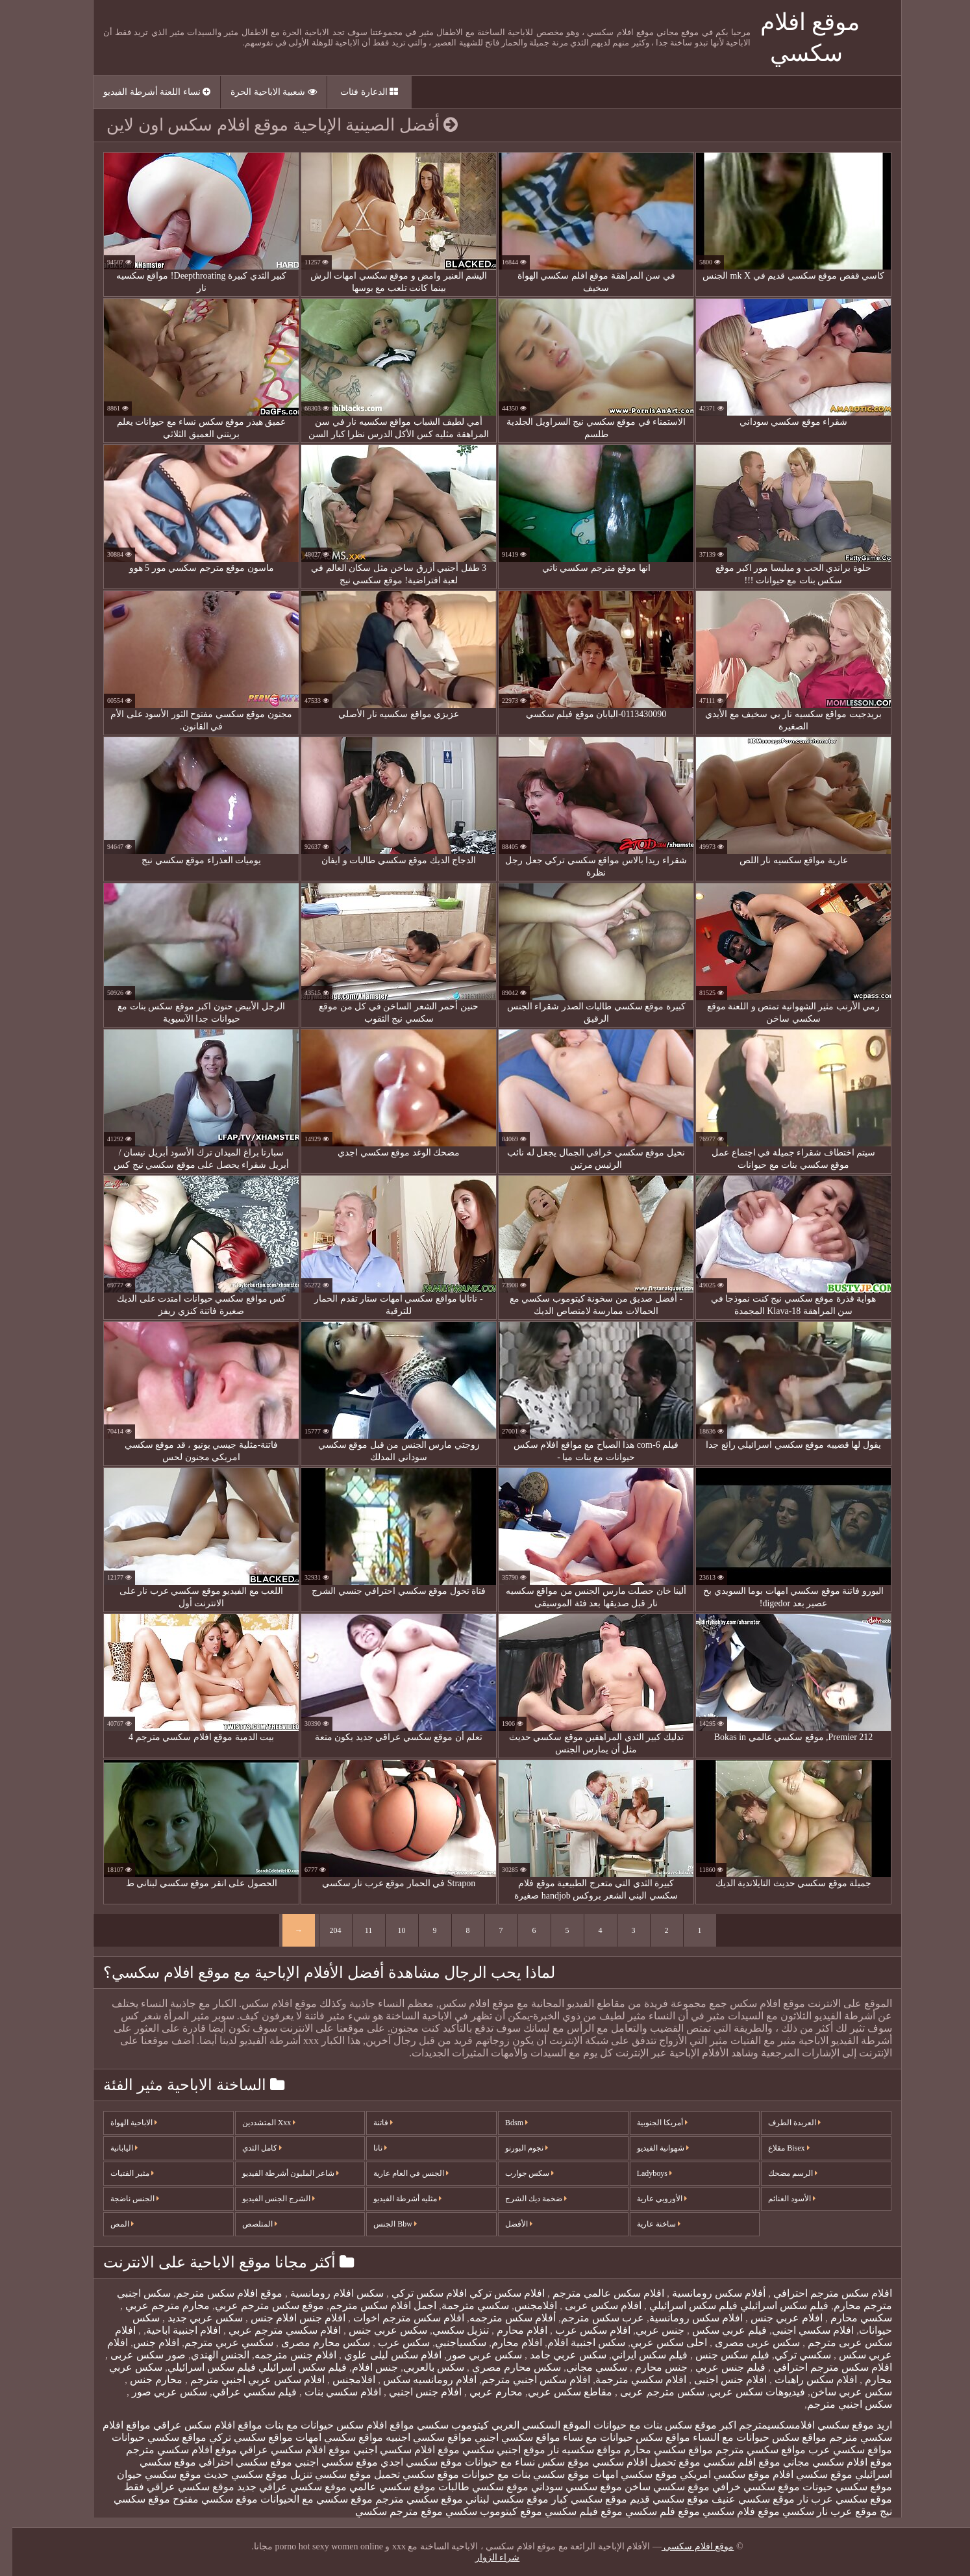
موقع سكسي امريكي (712, 2474)
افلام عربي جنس (773, 2317)
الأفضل (506, 2224)
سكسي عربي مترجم (216, 2342)
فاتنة (370, 2122)
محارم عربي (482, 2391)
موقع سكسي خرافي (744, 2486)
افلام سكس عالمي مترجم (595, 2293)
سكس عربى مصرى (744, 2342)
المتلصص (247, 2224)
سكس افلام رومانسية (323, 2293)
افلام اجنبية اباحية (171, 2330)
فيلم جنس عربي (716, 2367)
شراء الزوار (485, 2557)
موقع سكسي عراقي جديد (279, 2486)
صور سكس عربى (134, 2354)
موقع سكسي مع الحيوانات (304, 2499)
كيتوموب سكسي (440, 2425)
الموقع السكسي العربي (528, 2425)
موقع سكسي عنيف (740, 2499)
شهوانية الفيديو (651, 2148)
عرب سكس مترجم (590, 2317)
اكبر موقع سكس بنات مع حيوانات (652, 2425)
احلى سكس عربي (656, 2342)
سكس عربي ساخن (839, 2391)
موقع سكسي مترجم (407, 2499)
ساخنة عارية (646, 2224)
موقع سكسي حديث (233, 2474)
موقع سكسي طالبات (471, 2486)
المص (109, 2224)
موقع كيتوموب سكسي (481, 2511)
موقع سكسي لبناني (494, 2499)
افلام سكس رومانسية (683, 2317)
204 (323, 1930)
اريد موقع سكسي (842, 2425)
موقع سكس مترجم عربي (257, 2305)
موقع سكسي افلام (800, 2474)
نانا (368, 2148)
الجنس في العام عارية (398, 2173)
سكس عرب (390, 2342)
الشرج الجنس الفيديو (266, 2198)
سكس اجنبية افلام (574, 2342)
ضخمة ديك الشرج (523, 2198)
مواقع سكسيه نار (572, 2449)
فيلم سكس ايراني (637, 2354)
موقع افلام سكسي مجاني (825, 2462)
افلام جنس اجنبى (716, 2379)
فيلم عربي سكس (715, 2330)
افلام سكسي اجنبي (800, 2330)
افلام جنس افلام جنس (284, 2317)
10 (389, 1930)
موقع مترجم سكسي (386, 2511)
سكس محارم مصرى (312, 2342)
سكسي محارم (847, 2317)
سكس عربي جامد (554, 2354)
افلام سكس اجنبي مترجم (523, 2379)
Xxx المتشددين (257, 2122)
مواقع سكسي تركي (238, 2437)
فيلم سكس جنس (718, 2354)
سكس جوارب (517, 2173)
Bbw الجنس (382, 2224)
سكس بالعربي (421, 2367)
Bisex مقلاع (776, 2148)
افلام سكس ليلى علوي (379, 2354)
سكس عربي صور (472, 2354)
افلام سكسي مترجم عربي (271, 2330)
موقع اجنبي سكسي (491, 2449)
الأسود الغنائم (779, 2198)
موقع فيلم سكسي (571, 2511)
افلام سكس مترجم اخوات (395, 2317)
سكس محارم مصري (503, 2367)
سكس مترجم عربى (648, 2391)
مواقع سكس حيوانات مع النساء (747, 2437)
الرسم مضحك (780, 2173)
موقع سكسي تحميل (404, 2474)
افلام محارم (508, 2330)
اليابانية (111, 2148)
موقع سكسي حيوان (147, 2474)
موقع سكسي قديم (657, 2499)
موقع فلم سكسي (650, 2511)
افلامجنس (523, 2305)
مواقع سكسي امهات (327, 2437)
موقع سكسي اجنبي (324, 2462)
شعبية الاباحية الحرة (261, 92)
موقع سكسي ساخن (654, 2486)
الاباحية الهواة (121, 2122)
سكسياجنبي (448, 2342)
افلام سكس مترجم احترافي (819, 2293)
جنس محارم (647, 2367)
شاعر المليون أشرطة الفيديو (278, 2173)
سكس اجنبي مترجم (837, 2404)
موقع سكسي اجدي (409, 2462)
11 (356, 1930)
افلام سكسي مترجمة (628, 2379)
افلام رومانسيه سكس (416, 2379)
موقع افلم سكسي (729, 2462)
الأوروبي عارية (650, 2198)
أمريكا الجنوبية (650, 2122)
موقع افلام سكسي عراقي (282, 2449)
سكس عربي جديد (191, 2317)
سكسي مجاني (584, 2367)
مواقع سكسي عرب (838, 2449)
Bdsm (504, 2122)
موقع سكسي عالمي (380, 2486)
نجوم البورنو (514, 2148)
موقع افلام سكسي (685, 2546)
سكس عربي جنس (374, 2330)
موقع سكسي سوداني (564, 2486)
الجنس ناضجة (122, 2198)
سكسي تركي (790, 2354)
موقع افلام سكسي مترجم (169, 2449)
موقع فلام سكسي (728, 2511)
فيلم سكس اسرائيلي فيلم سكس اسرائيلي (725, 2305)
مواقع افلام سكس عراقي (195, 2425)
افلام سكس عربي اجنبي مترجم (243, 2379)
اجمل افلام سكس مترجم (370, 2305)
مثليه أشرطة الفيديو (395, 2198)
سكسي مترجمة (463, 2305)
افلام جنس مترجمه (283, 2354)
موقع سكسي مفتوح (202, 2499)
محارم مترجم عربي (153, 2305)
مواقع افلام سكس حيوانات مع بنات (327, 2425)
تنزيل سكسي (448, 2330)
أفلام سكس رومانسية (705, 2293)
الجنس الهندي (208, 2354)
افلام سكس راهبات (802, 2379)
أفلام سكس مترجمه (500, 2317)
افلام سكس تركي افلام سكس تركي (454, 2293)
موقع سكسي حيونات (835, 2486)
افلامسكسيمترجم (764, 2425)
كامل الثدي (249, 2148)
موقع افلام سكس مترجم (217, 2293)
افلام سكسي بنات (329, 2391)
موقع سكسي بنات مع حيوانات (513, 2474)
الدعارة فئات (357, 92)
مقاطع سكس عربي (558, 2391)
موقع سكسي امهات (622, 2474)
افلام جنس (144, 2342)
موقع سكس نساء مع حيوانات (515, 2462)
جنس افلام (363, 2367)
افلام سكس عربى (589, 2305)
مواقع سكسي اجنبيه (416, 2437)
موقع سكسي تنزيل (318, 2474)
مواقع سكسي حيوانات (146, 2437)
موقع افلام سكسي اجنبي (394, 2449)
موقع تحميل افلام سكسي (634, 2462)
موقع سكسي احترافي (233, 2462)
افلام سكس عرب (579, 2330)
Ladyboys (642, 2173)
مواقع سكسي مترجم (748, 2449)
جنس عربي (647, 2330)
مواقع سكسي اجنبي (505, 2437)
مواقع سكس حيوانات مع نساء (614, 2437)
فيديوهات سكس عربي (745, 2391)
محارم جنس (142, 2379)
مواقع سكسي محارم (656, 2449)
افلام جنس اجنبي (411, 2391)
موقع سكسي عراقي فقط (167, 2486)
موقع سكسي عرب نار (832, 2499)
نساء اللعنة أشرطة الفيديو (144, 92)
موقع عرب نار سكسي (817, 2511)
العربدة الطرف (782, 2122)
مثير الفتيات (120, 2173)
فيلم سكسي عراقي (242, 2391)
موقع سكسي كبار (577, 2499)
